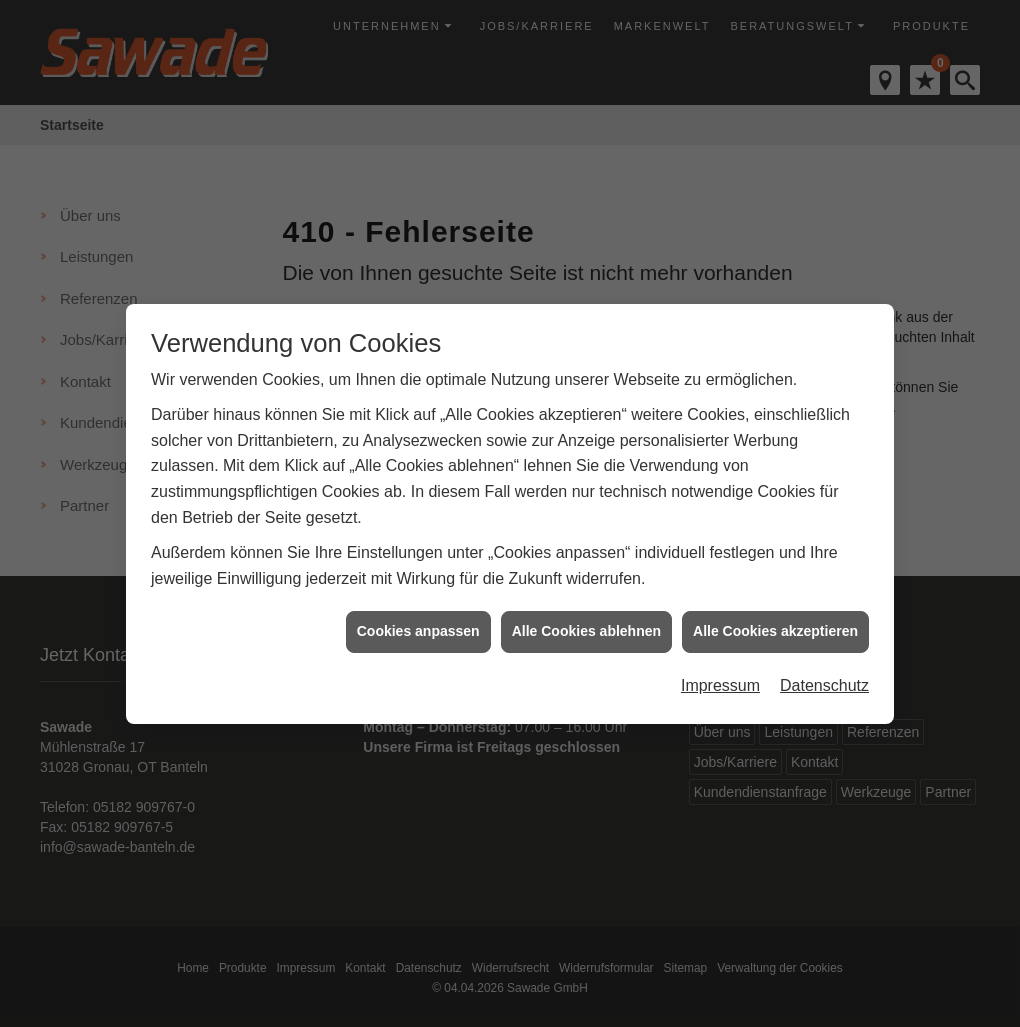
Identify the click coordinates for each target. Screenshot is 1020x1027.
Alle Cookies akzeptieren (775, 626)
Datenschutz (824, 679)
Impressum (720, 679)
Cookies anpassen (418, 626)
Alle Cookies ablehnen (586, 626)
